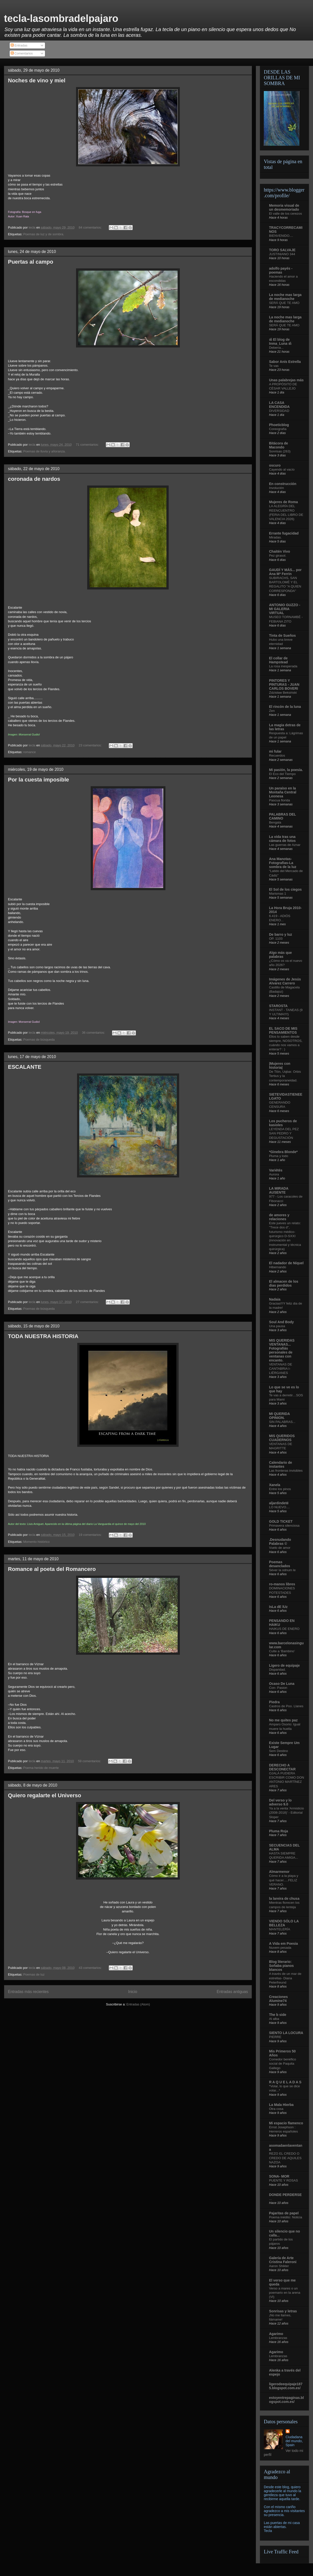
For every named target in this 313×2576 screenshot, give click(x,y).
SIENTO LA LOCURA (286, 2033)
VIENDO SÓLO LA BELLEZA (284, 1923)
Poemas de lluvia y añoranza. (44, 451)
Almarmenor (279, 1872)
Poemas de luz (33, 1974)
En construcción (282, 484)
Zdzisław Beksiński (283, 692)
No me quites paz (283, 1720)
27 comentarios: (88, 1302)
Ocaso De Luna (281, 1684)
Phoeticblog (279, 425)
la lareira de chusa (284, 1898)
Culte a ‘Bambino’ (282, 1651)
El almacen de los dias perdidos (283, 1283)
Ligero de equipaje (284, 1665)
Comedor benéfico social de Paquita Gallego (282, 2063)
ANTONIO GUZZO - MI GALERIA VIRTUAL (284, 609)
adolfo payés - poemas (280, 270)
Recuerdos (277, 755)
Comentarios (22, 53)
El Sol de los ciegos (285, 889)
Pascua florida (279, 800)
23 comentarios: (91, 745)
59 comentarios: (90, 1761)
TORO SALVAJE (282, 250)
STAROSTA (278, 1006)
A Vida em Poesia (283, 1943)
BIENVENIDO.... (281, 236)
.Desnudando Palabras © (280, 1542)
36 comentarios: (94, 1032)
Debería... (276, 347)
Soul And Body (281, 1322)
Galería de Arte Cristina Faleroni (282, 2260)
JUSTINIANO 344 (282, 254)
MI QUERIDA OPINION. (279, 1416)
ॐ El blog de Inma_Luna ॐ (280, 341)
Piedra (274, 1702)
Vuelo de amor (279, 1548)
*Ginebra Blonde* (283, 1152)
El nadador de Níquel (286, 1263)
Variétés (275, 1170)
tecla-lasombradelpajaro (61, 18)
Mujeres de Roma (283, 502)
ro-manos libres (282, 1584)
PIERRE (275, 2037)
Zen (272, 711)
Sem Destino (278, 1751)
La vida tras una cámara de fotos (282, 839)
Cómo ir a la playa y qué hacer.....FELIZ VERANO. (283, 1880)
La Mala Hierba (281, 2105)
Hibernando (277, 1267)
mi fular (275, 751)
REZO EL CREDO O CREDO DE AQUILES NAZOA (285, 2158)
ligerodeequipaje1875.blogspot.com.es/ (286, 2386)
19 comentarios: (91, 1535)
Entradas (19, 45)
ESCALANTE (24, 1067)
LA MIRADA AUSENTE (278, 1190)
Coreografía (277, 429)
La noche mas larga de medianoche (285, 297)
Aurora (274, 1174)
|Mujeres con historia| (279, 1065)
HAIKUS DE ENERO (284, 1629)
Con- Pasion (278, 1688)
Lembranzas (278, 2338)
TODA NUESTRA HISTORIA (43, 1336)
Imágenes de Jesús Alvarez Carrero (285, 981)
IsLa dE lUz (278, 1607)
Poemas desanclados (279, 1564)
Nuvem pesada (280, 1947)
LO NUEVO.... (279, 1507)
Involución (276, 488)
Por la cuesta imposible (38, 780)
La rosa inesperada (283, 666)
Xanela (274, 1485)
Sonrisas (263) (279, 451)
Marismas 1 (277, 893)
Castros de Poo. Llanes (286, 1706)
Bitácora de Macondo (278, 445)
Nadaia (274, 1299)
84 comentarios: (91, 227)
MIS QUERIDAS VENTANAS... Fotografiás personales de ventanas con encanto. (282, 1350)
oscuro (275, 465)
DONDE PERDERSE (285, 2195)
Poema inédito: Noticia (285, 2217)
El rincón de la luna (285, 707)
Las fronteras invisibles (286, 1470)
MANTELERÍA (279, 1929)
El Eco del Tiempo (282, 774)
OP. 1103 (275, 938)
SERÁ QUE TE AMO (284, 303)
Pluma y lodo (278, 1156)
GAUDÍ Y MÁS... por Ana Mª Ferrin (285, 572)
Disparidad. (277, 1669)
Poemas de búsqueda (38, 1039)
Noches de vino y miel (36, 80)
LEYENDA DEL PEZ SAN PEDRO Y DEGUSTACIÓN (284, 1133)
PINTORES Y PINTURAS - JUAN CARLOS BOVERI (284, 684)
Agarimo (276, 2334)
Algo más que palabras (280, 955)
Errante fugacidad (284, 533)
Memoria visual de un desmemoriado (284, 207)
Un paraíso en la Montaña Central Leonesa (282, 792)
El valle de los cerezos (285, 213)
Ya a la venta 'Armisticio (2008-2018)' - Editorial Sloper (286, 1812)
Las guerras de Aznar (284, 845)
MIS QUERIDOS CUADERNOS (282, 1438)
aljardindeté (279, 1503)
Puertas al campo (30, 262)
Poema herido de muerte (41, 1768)
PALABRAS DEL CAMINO (282, 816)
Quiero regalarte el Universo (44, 1795)
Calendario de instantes (280, 1464)
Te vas (273, 366)
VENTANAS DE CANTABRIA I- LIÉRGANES (280, 1368)
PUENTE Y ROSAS (283, 2180)
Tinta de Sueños (282, 635)
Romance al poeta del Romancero (52, 1569)
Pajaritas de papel (284, 2213)
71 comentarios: (88, 444)
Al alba (274, 2019)
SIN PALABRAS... (282, 1422)
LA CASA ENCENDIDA (279, 405)
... (270, 2199)
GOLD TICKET (281, 1521)
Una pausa (277, 1326)
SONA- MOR (279, 2176)
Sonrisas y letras (283, 2311)
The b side (277, 2015)
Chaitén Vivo (279, 551)
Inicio (132, 1992)
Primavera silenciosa (284, 1525)
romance (29, 752)
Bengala (275, 822)
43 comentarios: (91, 1968)
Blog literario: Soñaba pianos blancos (281, 1966)
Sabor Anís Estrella (285, 362)
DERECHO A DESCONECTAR (282, 1767)
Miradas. (275, 537)
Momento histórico (36, 1542)
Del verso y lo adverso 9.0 (280, 1802)
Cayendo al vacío (282, 469)
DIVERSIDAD (279, 411)
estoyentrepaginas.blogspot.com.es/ (286, 2400)
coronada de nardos (34, 479)
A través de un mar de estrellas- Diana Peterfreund (285, 1978)
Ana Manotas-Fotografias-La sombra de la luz (282, 863)
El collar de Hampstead (278, 660)
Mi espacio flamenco (286, 2123)
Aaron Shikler (279, 2266)
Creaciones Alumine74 (278, 1999)
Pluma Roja (278, 1831)
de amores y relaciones (279, 1217)
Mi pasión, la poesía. (286, 770)
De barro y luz (280, 934)
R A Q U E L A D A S (285, 2082)
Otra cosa (276, 2109)
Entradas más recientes (28, 1992)
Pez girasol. (277, 555)
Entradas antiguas (232, 1992)
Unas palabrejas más (286, 380)
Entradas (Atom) (138, 2004)
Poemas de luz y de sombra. (43, 234)
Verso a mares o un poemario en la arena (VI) (284, 2292)
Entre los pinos (280, 1489)
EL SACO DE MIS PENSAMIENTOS (283, 1030)
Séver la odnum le (282, 1570)
